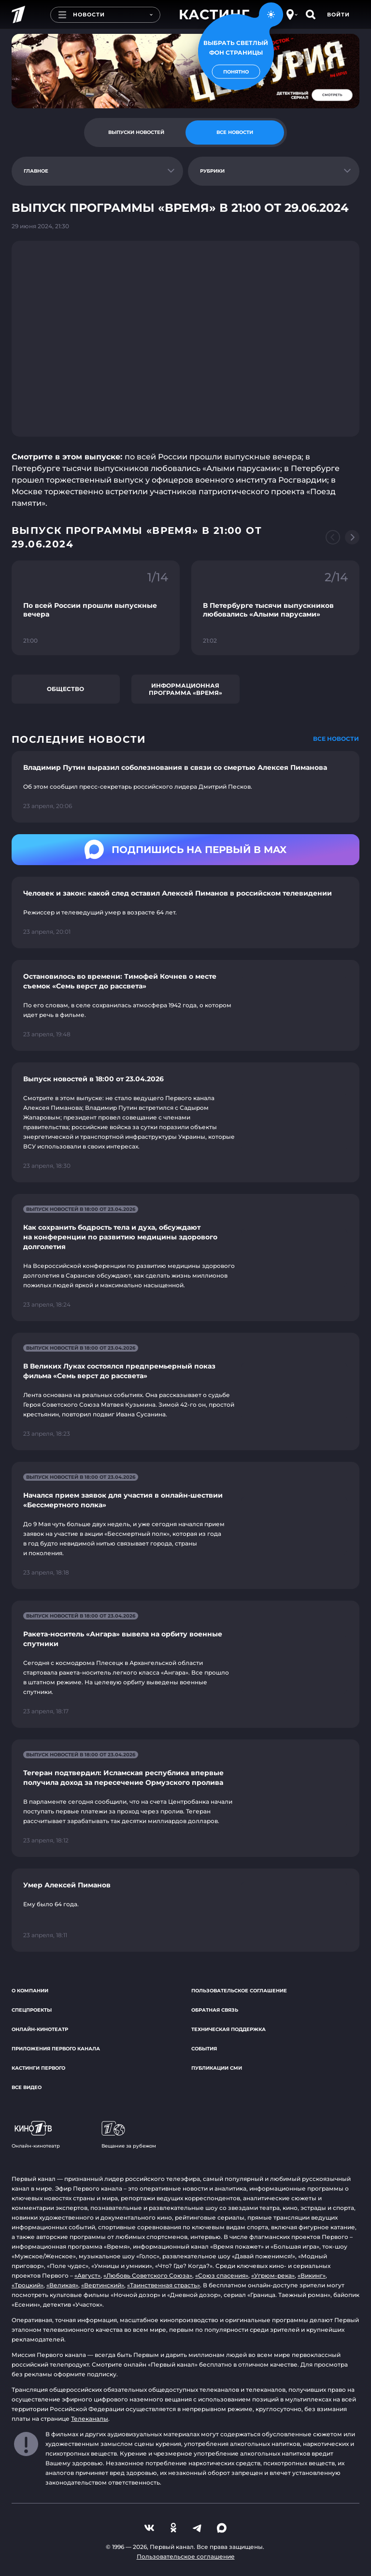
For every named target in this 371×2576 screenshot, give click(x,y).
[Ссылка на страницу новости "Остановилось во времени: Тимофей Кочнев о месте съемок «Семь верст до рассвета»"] (185, 1005)
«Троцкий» (27, 2285)
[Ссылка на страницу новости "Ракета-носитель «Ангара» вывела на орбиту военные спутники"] (185, 1664)
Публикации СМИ (216, 2068)
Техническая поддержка (228, 2029)
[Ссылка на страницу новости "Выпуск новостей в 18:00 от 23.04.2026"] (185, 1122)
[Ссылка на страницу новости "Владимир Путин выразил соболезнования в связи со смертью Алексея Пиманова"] (185, 787)
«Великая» (62, 2285)
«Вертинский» (102, 2285)
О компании (30, 1990)
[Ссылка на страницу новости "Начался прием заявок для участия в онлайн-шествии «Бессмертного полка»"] (185, 1525)
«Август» (87, 2275)
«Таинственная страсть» (163, 2285)
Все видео (27, 2087)
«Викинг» (312, 2275)
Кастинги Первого (38, 2068)
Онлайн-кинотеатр (40, 2029)
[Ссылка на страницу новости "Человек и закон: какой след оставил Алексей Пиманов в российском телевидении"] (185, 912)
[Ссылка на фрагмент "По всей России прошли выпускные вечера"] (96, 607)
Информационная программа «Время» (185, 689)
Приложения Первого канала (56, 2049)
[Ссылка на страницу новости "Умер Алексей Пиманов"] (185, 1910)
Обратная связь (214, 2010)
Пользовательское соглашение (239, 1990)
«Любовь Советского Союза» (147, 2275)
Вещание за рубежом (128, 2135)
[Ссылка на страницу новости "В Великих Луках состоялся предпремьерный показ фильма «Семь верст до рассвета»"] (185, 1391)
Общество (65, 688)
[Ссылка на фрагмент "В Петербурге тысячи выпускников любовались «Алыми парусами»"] (275, 607)
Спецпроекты (32, 2010)
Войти (338, 14)
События (204, 2049)
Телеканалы (89, 2418)
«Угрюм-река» (273, 2275)
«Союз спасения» (221, 2275)
